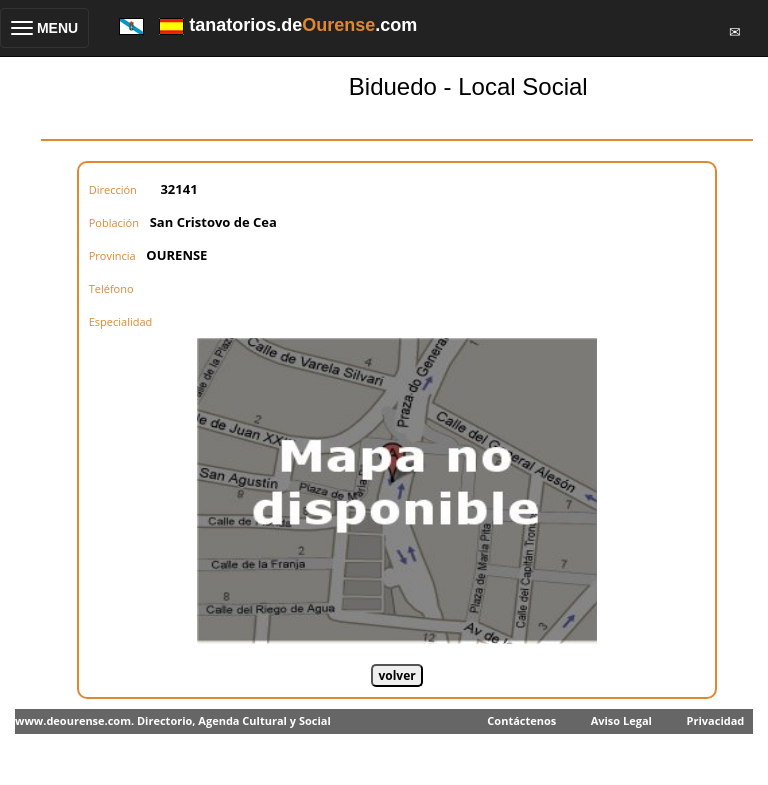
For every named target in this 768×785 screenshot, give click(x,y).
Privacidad (716, 720)
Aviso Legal (621, 720)
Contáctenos (521, 720)
